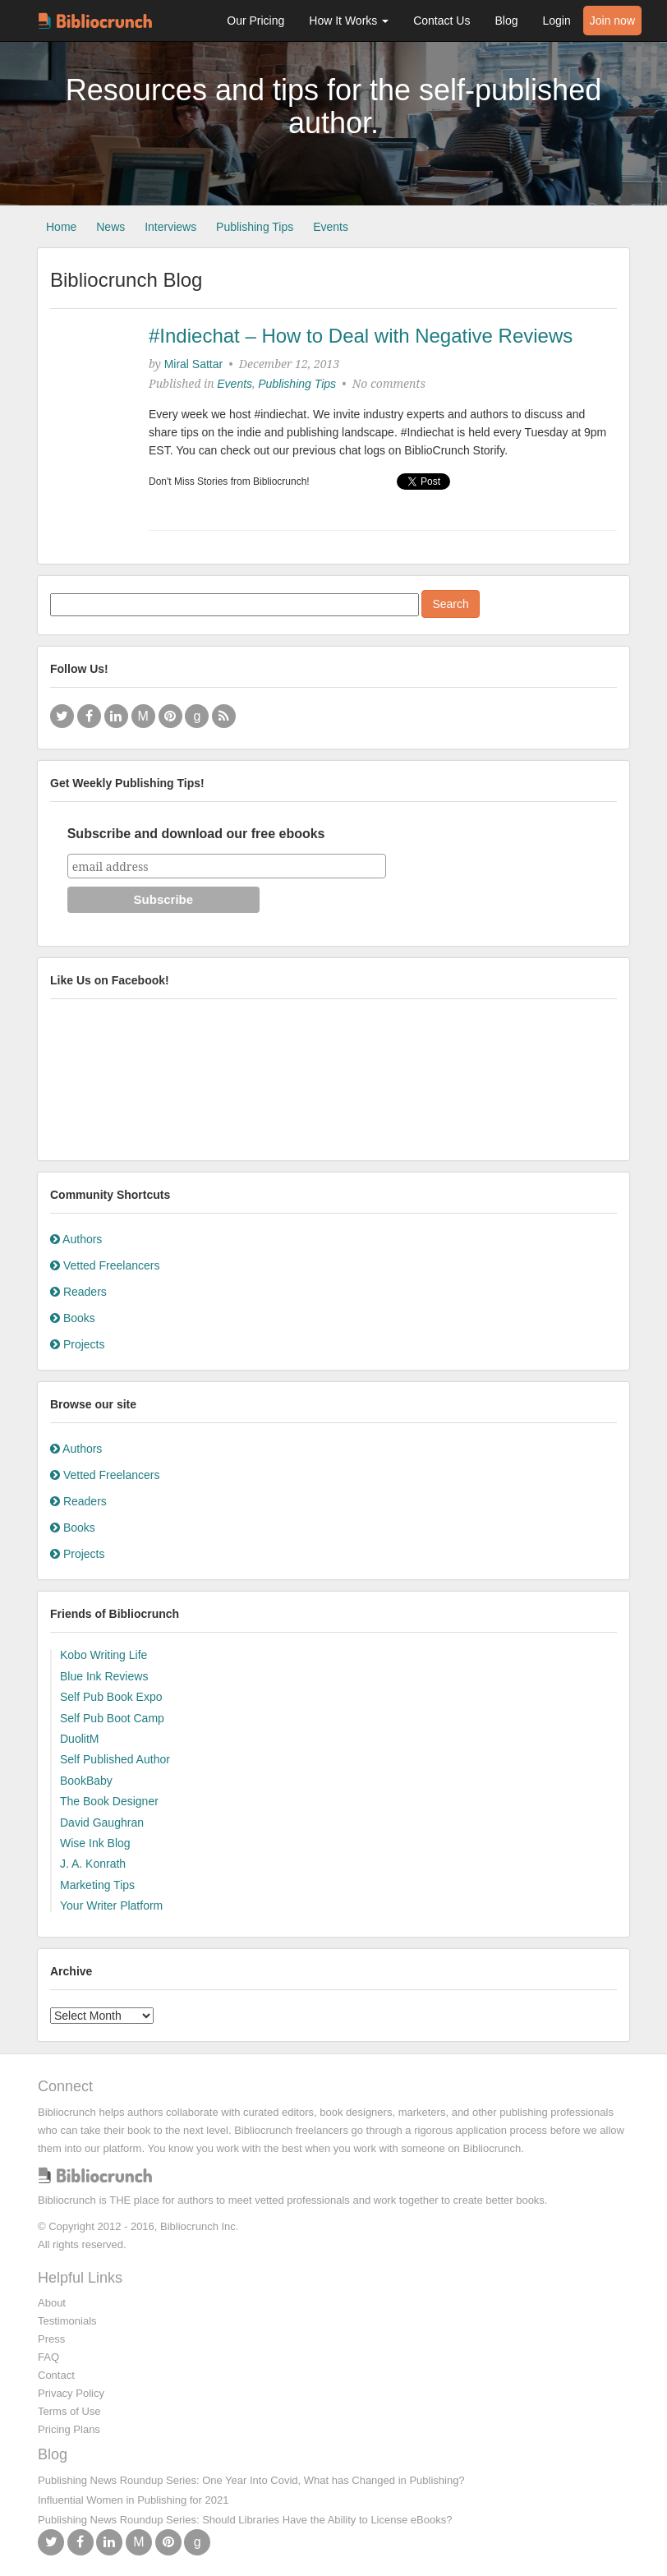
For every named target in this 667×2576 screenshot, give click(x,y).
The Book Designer (109, 1801)
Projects (77, 1344)
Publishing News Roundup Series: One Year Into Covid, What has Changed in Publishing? (251, 2480)
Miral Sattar (193, 364)
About (52, 2303)
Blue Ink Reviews (104, 1676)
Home (61, 226)
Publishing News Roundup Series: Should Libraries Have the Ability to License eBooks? (245, 2520)
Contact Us (441, 20)
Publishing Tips (254, 226)
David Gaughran (102, 1822)
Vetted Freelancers (104, 1265)
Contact (56, 2375)
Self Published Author (115, 1759)
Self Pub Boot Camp (112, 1718)
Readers (78, 1291)
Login (556, 20)
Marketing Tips (97, 1885)
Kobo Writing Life (103, 1654)
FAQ (48, 2357)
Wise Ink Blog (95, 1843)
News (110, 226)
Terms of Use (69, 2411)
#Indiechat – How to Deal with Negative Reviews (361, 336)
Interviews (170, 226)
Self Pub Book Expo (111, 1696)
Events (330, 226)
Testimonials (67, 2321)
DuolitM (79, 1738)
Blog (506, 20)
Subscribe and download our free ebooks (196, 834)
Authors (76, 1239)
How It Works (349, 20)
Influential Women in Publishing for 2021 (133, 2500)
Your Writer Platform (111, 1905)
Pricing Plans (69, 2429)
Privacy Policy (71, 2393)
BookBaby (86, 1780)
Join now (612, 20)
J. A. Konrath (93, 1863)
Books (72, 1318)
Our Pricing (255, 20)
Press (51, 2339)
